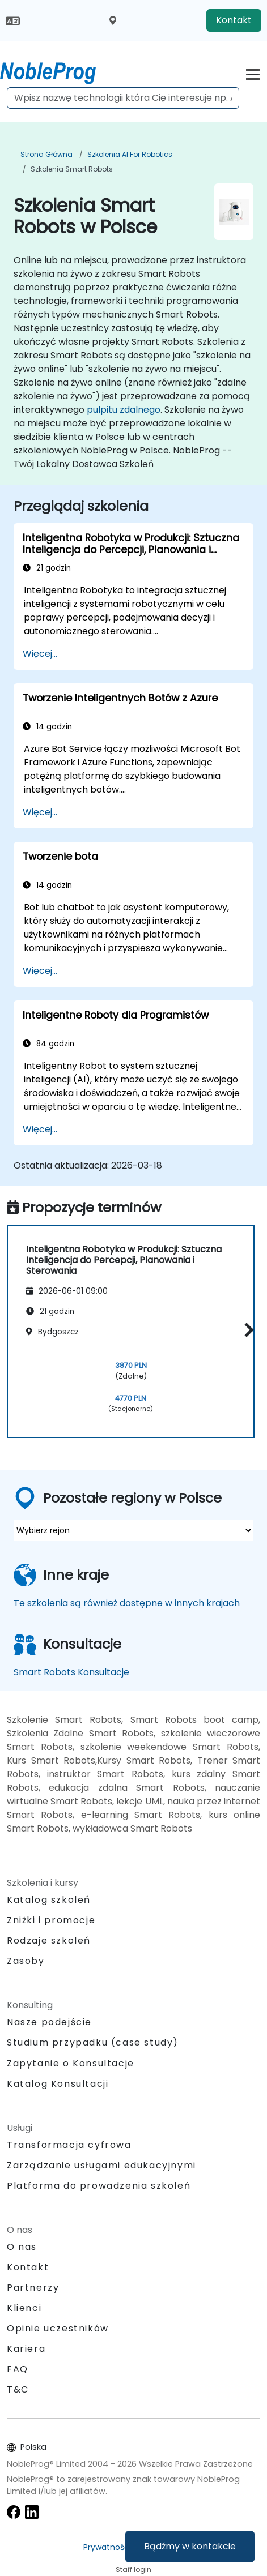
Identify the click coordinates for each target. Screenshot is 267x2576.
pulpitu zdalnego (123, 409)
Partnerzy (33, 2287)
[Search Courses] (123, 98)
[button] (246, 1330)
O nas (22, 2246)
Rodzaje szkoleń (49, 1940)
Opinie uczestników (58, 2328)
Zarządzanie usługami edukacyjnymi (101, 2165)
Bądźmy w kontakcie (190, 2546)
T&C (18, 2389)
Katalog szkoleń (49, 1899)
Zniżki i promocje (51, 1920)
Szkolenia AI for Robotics (129, 154)
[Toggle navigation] (253, 72)
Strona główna (46, 154)
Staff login (133, 2569)
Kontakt (234, 20)
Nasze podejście (49, 2022)
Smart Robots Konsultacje (71, 1672)
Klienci (24, 2307)
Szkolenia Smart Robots (72, 169)
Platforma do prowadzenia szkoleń (98, 2185)
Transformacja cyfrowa (69, 2144)
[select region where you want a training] (133, 1530)
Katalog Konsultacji (57, 2083)
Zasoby (26, 1960)
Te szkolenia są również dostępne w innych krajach (127, 1603)
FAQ (17, 2369)
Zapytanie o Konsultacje (70, 2063)
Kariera (26, 2348)
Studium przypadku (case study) (93, 2042)
